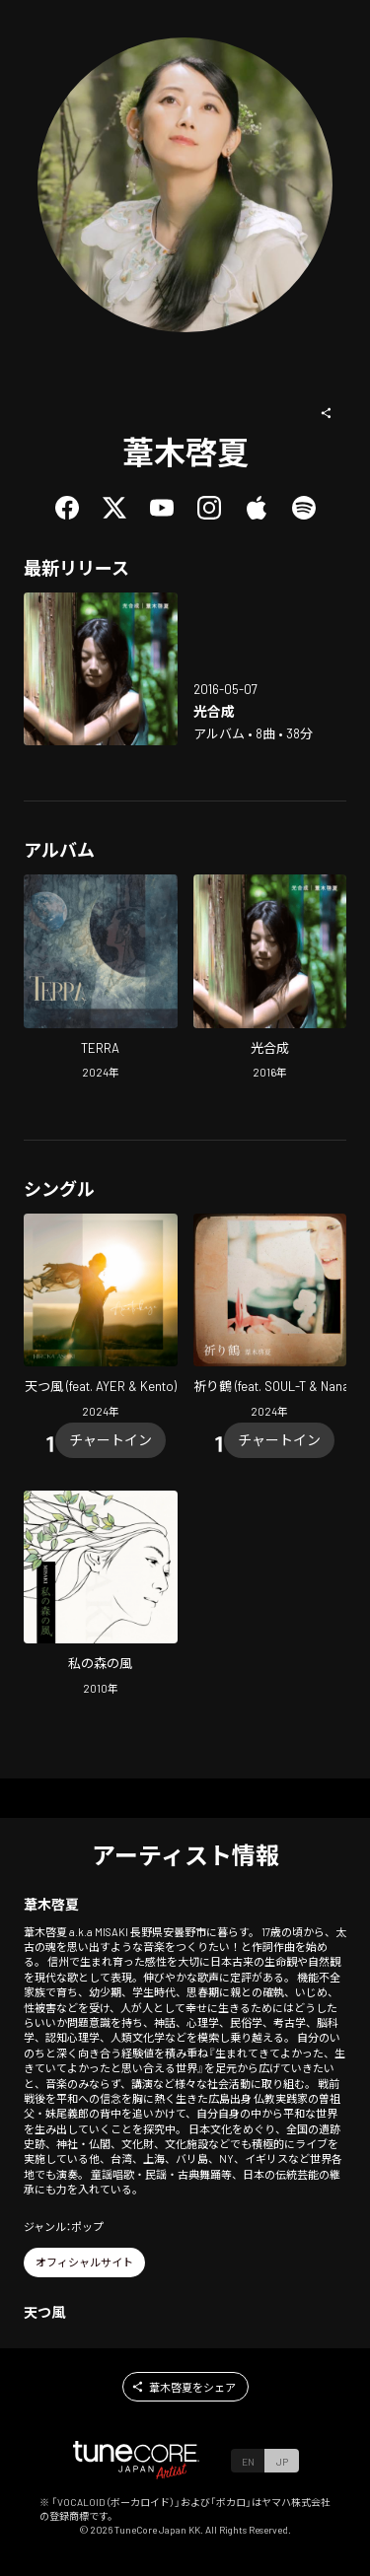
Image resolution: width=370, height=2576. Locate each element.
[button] (326, 413)
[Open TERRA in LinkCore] (101, 979)
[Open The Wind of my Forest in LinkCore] (101, 1596)
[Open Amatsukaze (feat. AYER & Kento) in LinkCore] (101, 1319)
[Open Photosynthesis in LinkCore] (101, 669)
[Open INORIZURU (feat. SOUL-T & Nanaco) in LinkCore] (270, 1319)
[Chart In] (110, 1440)
